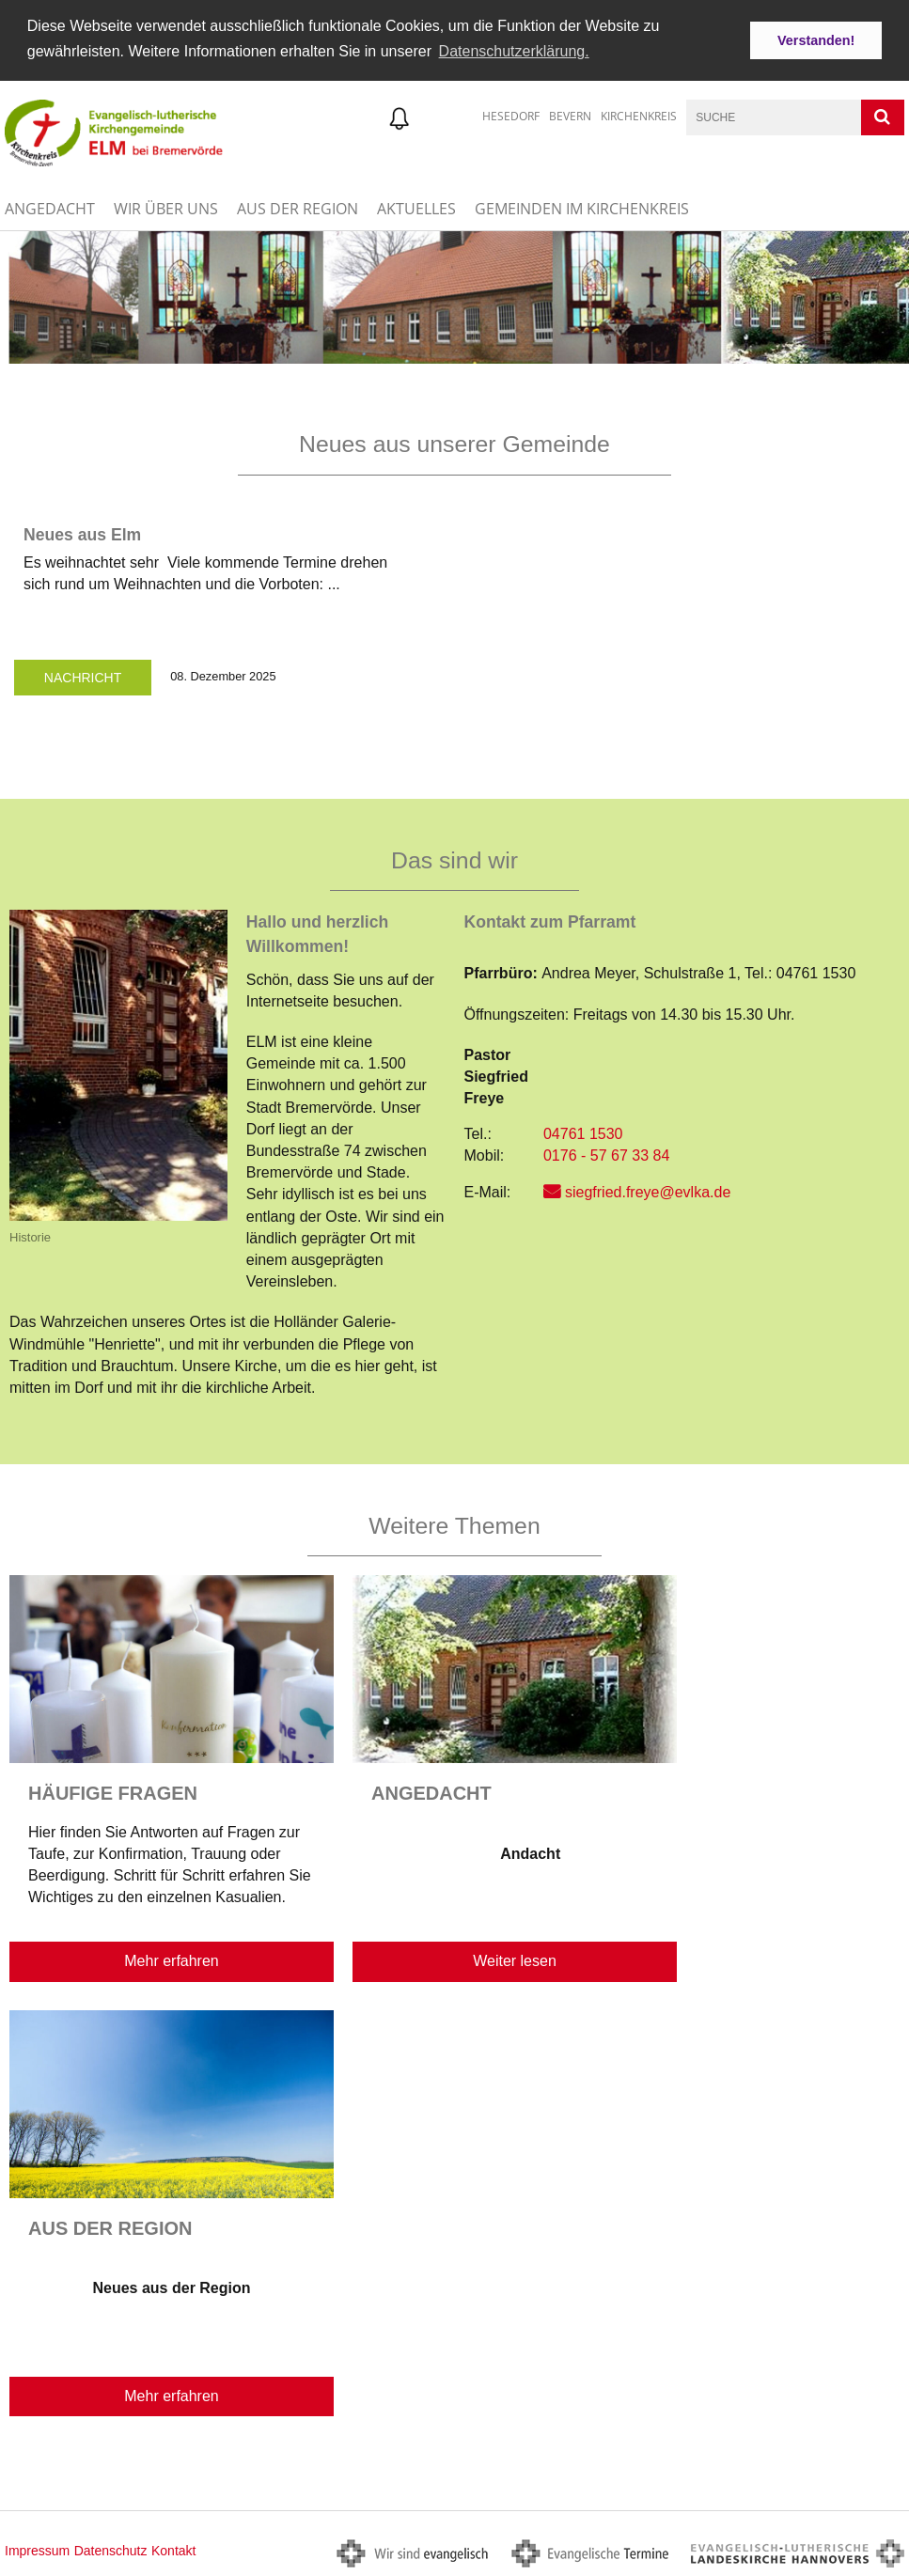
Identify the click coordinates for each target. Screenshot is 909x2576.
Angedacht (50, 206)
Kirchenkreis (639, 114)
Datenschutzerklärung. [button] (514, 51)
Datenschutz (111, 2548)
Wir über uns (166, 206)
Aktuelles (416, 206)
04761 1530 (583, 1132)
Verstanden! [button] (815, 40)
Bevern (570, 114)
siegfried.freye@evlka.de (647, 1189)
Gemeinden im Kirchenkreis (582, 206)
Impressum (37, 2548)
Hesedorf (511, 114)
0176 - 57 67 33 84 (606, 1154)
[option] (454, 295)
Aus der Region (297, 206)
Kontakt (173, 2548)
